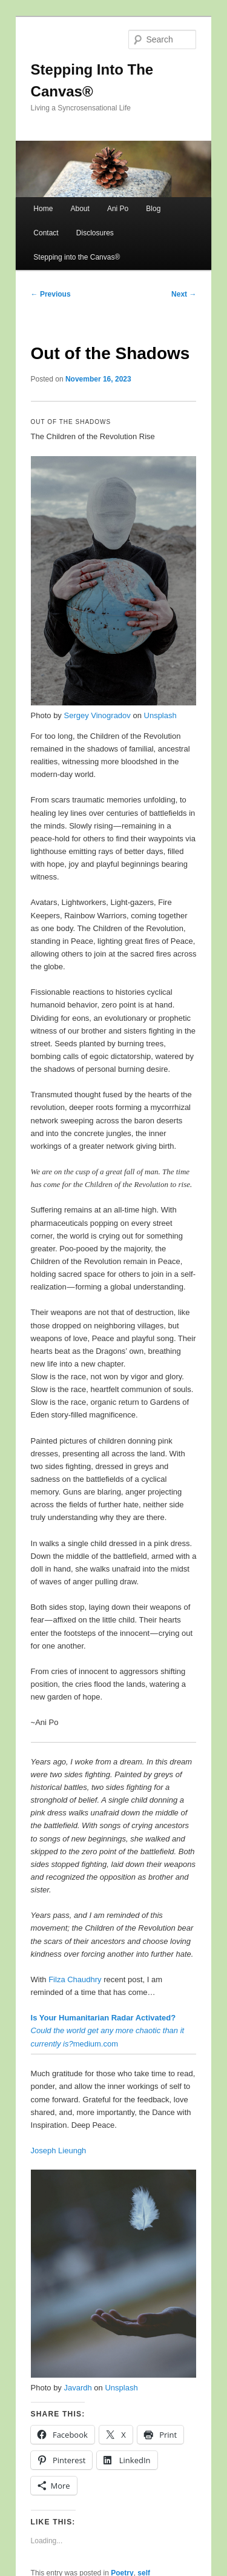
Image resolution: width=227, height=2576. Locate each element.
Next (183, 294)
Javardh (77, 2387)
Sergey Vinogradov (97, 715)
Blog (153, 208)
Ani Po (117, 208)
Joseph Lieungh (59, 2150)
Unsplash (160, 715)
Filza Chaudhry (74, 1979)
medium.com (108, 2030)
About (79, 208)
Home (43, 208)
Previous (51, 294)
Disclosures (95, 233)
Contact (45, 233)
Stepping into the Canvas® (76, 257)
